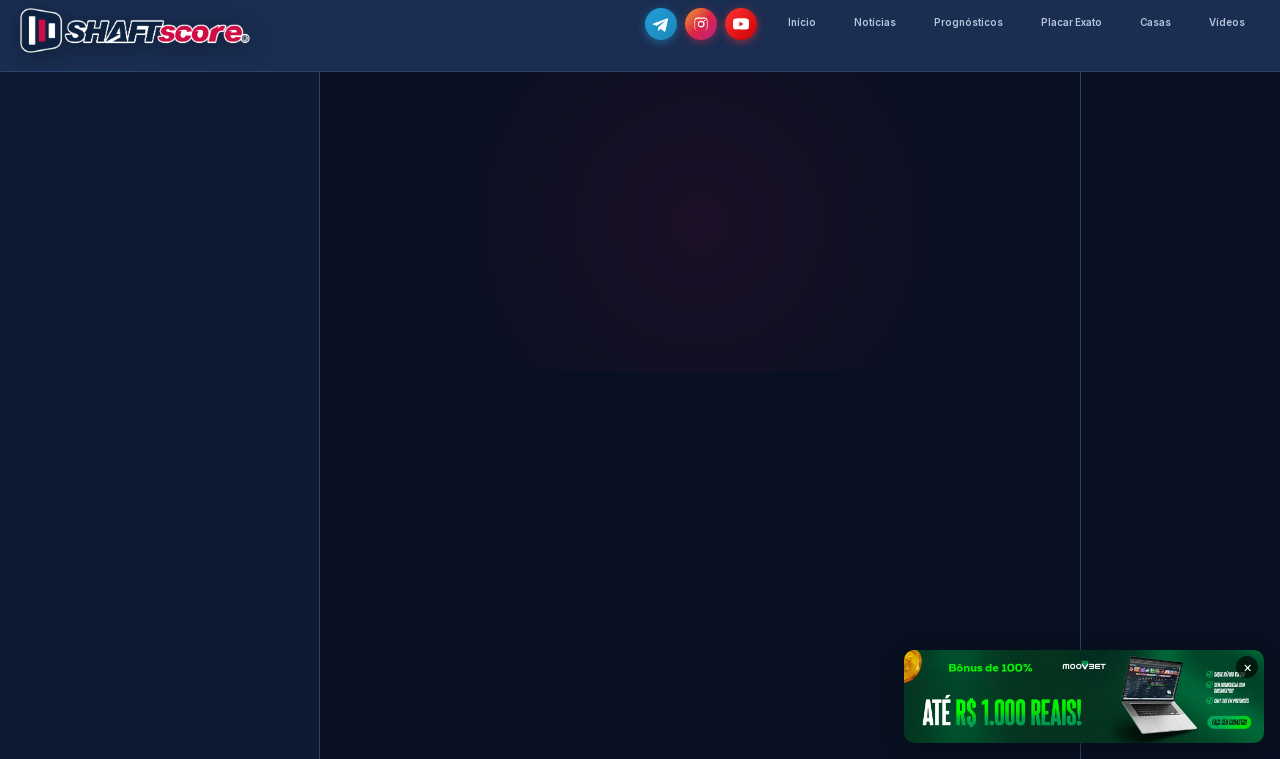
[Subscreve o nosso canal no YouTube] (741, 24)
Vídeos (1227, 22)
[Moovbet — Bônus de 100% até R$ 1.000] (1084, 696)
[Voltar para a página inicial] (135, 30)
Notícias (875, 22)
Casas (1155, 22)
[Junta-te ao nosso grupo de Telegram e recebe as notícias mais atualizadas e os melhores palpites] (661, 24)
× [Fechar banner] (1247, 666)
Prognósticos (968, 22)
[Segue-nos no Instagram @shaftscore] (701, 24)
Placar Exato (1071, 22)
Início (802, 22)
